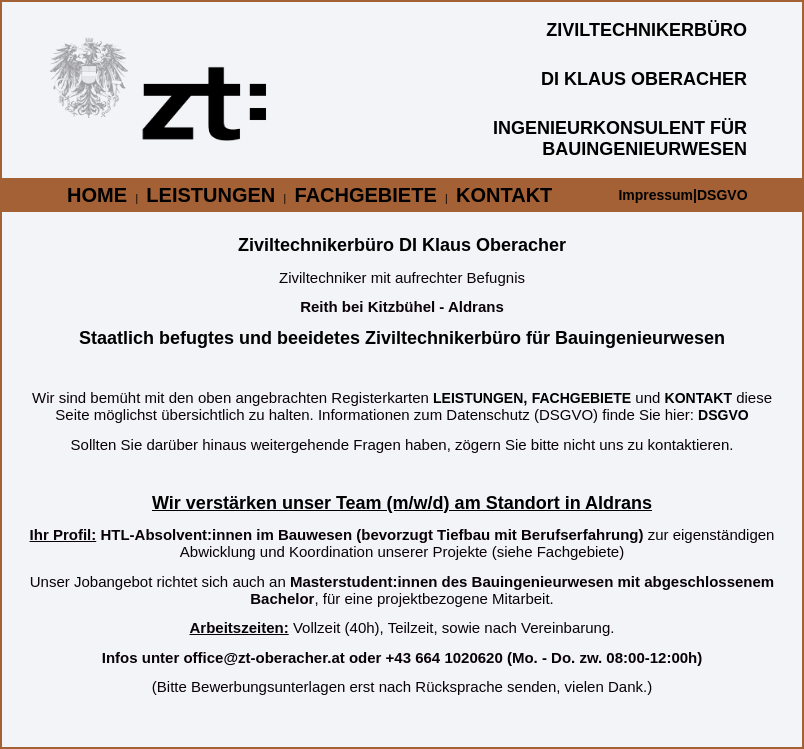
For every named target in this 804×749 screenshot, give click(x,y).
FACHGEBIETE (366, 195)
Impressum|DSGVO (682, 195)
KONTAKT (504, 195)
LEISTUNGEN (210, 195)
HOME (97, 195)
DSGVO (723, 415)
